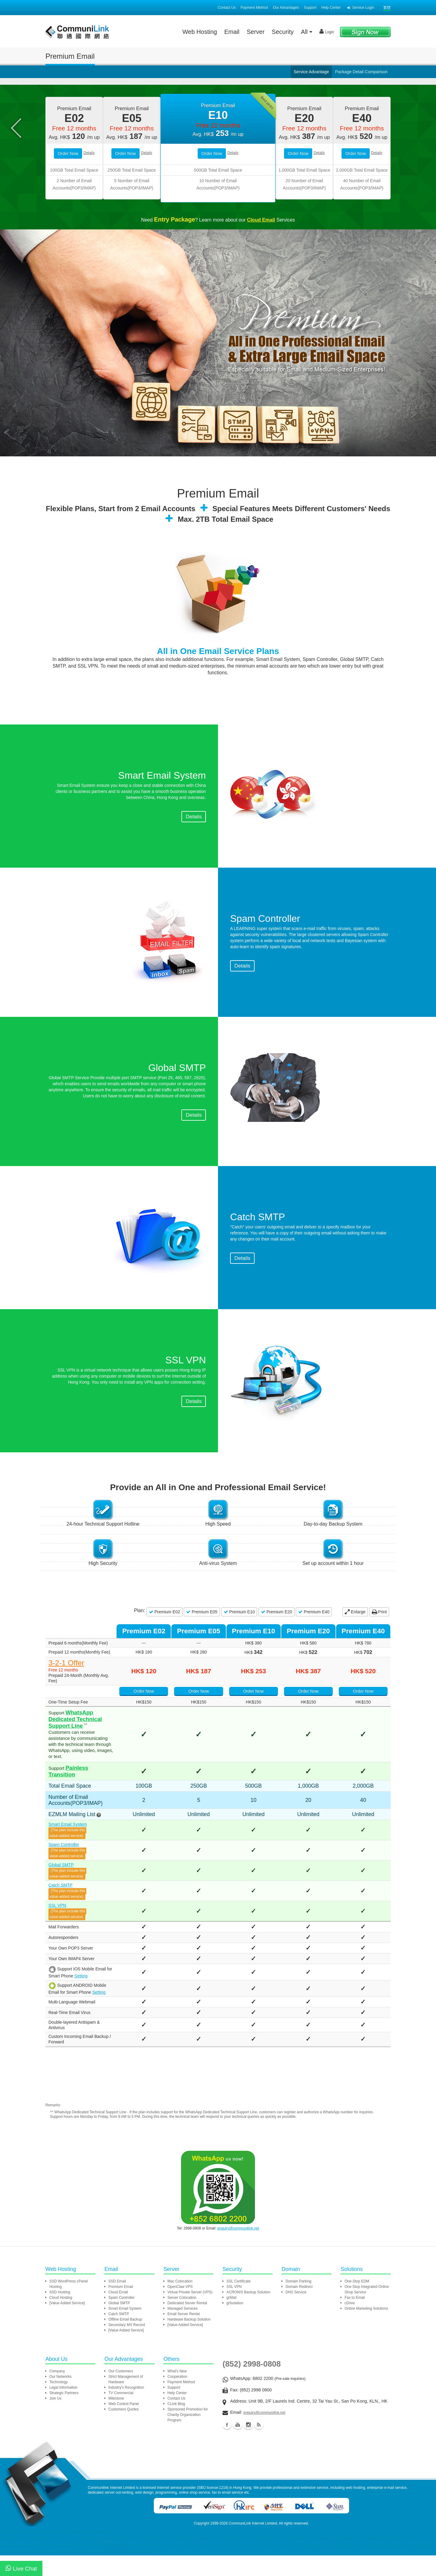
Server (256, 31)
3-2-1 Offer (66, 1717)
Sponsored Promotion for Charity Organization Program (187, 2437)
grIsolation (234, 2326)
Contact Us (227, 7)
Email (231, 31)
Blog (258, 2447)
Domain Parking (298, 2304)
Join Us (55, 2421)
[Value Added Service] (67, 2326)
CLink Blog (176, 2427)
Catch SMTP (60, 1911)
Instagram (248, 2447)
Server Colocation (181, 2320)
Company (57, 2394)
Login (326, 31)
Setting (68, 2002)
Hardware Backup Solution (188, 2342)
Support (310, 7)
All (306, 31)
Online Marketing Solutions (366, 2331)
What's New (177, 2394)
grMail (231, 2320)
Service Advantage (311, 71)
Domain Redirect (299, 2310)
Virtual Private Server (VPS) (190, 2315)
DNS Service (296, 2315)
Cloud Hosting (60, 2320)
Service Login (360, 7)
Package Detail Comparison (361, 71)
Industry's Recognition (126, 2410)
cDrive (350, 2326)
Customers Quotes (123, 2432)
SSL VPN (57, 1932)
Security (283, 31)
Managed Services (182, 2331)
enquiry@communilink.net (238, 2251)
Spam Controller (63, 1871)
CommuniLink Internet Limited (253, 2546)
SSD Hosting (59, 2315)
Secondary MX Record (126, 2348)
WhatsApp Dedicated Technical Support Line (84, 1758)
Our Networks (60, 2399)
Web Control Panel (123, 2427)
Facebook (227, 2447)
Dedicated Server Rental (187, 2326)
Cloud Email (118, 2315)
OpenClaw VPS (180, 2310)
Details (89, 207)
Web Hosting (200, 31)
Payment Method (254, 7)
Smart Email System (67, 1850)
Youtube (237, 2447)
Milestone (116, 2421)
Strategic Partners (63, 2416)
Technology (58, 2405)
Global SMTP (61, 1891)
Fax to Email (355, 2320)
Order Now (68, 207)
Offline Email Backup (125, 2342)
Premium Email (120, 2310)
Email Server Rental (183, 2337)
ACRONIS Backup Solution (248, 2315)
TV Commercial (121, 2416)
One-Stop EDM (357, 2304)
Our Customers (120, 2394)
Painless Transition (91, 1799)
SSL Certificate (238, 2304)
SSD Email (117, 2304)
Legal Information (63, 2410)
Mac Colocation (180, 2304)
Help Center (331, 7)
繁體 (387, 7)
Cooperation (177, 2399)
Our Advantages (286, 7)
